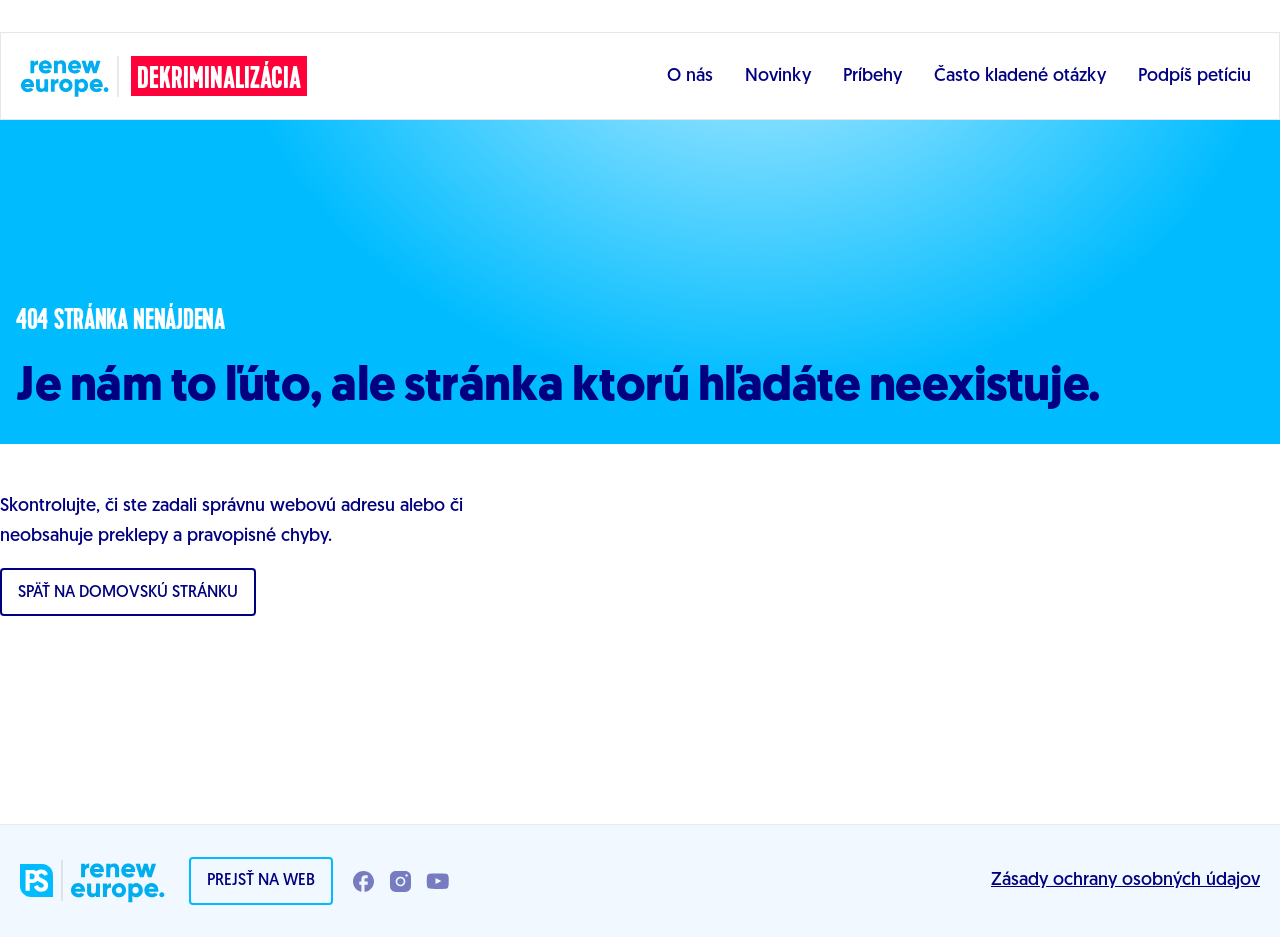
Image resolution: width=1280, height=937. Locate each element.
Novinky (778, 76)
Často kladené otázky (1020, 76)
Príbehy (872, 76)
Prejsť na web (261, 881)
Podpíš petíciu (1194, 76)
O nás (690, 76)
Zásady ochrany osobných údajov (1125, 880)
